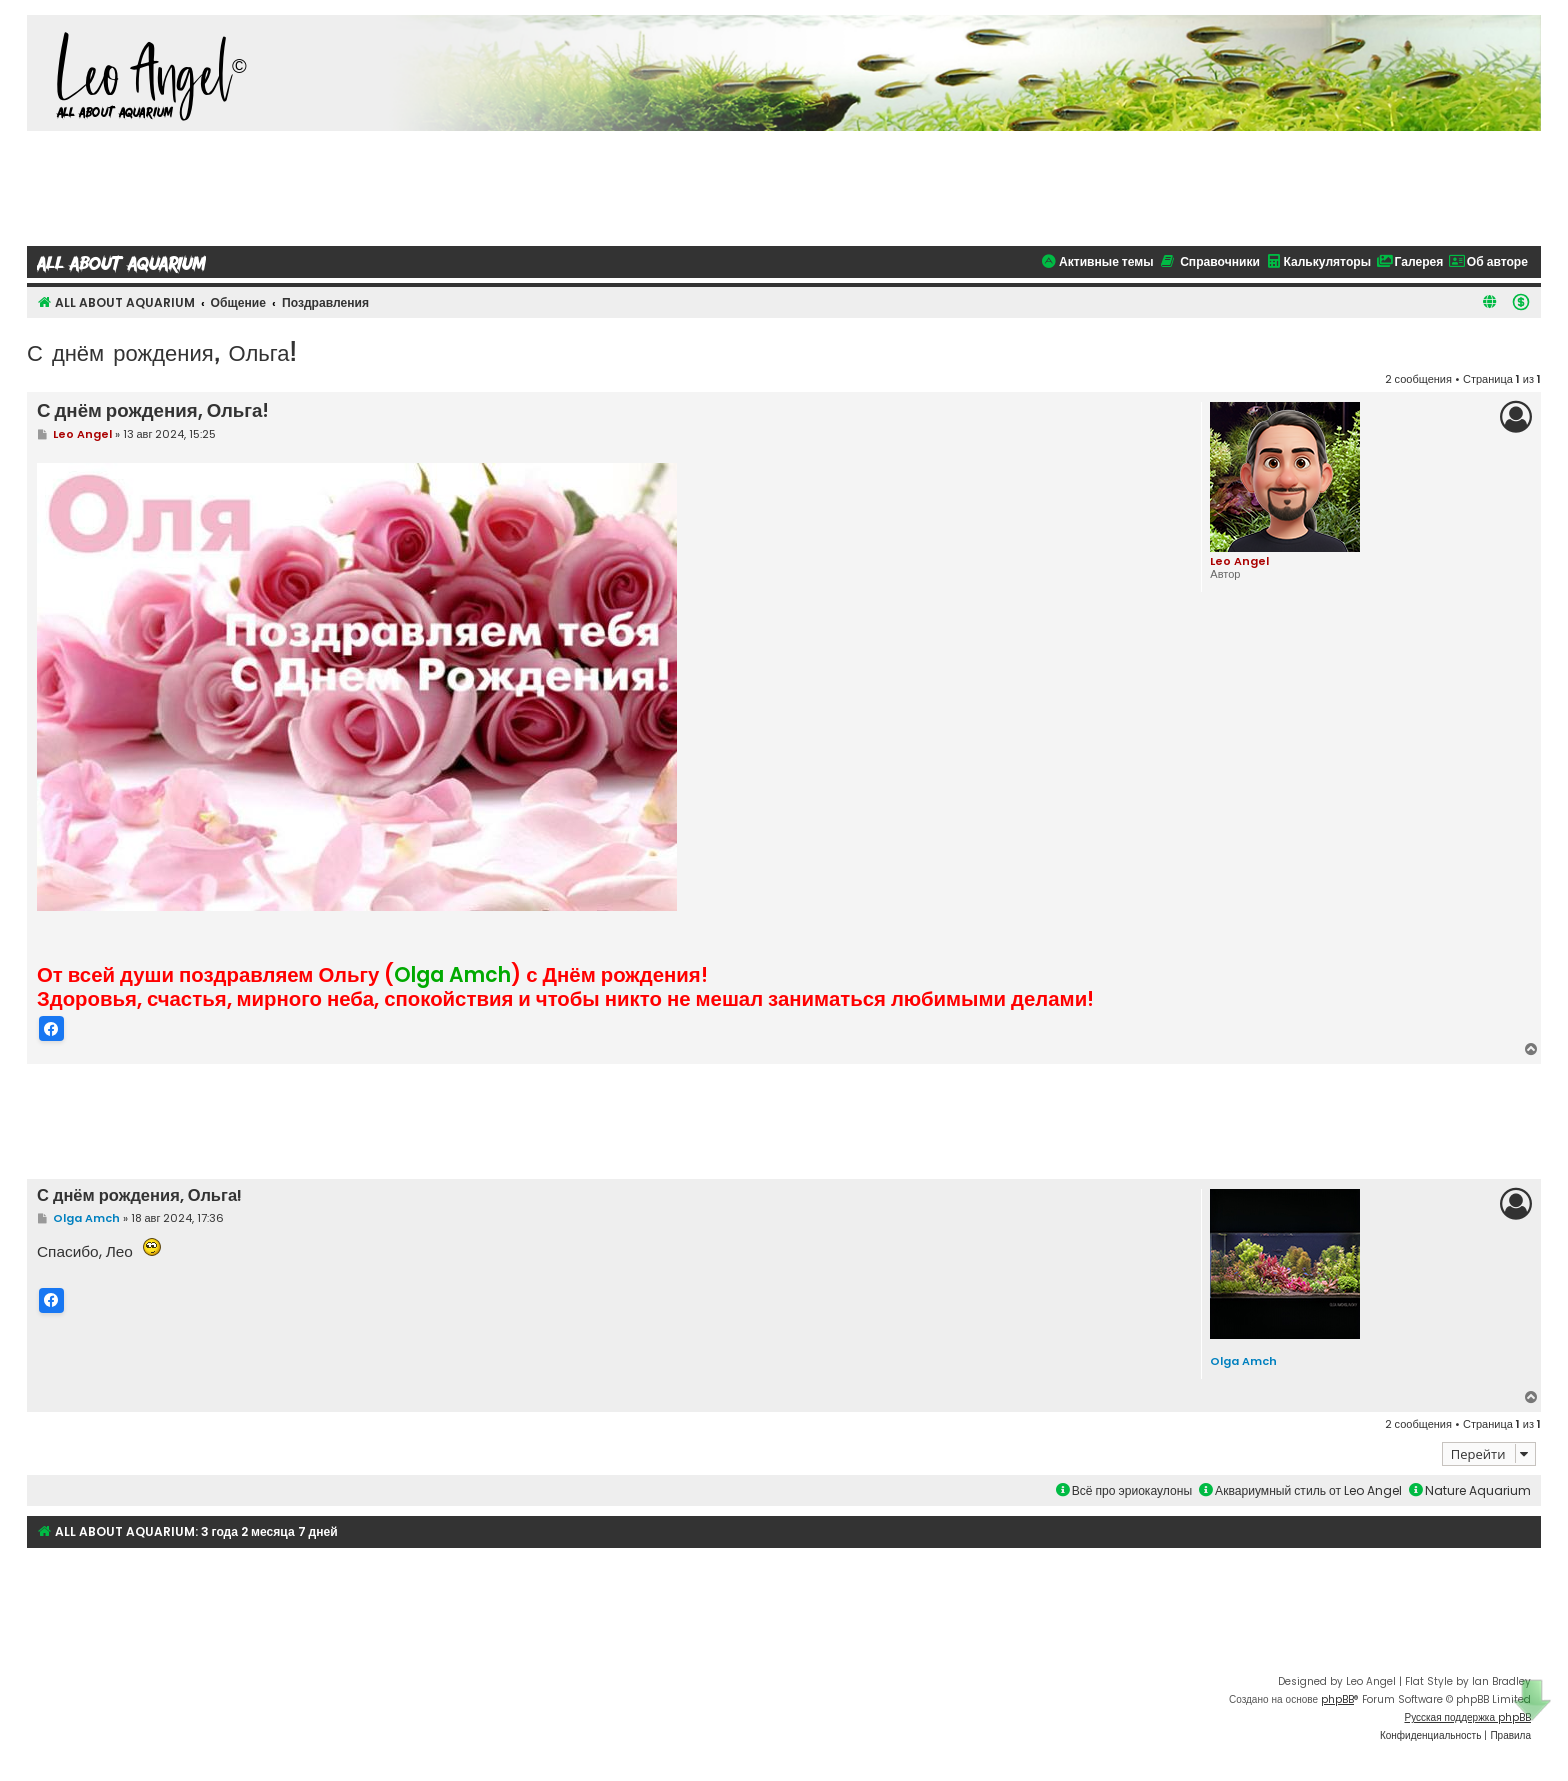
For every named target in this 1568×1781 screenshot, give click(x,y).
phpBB (1337, 1698)
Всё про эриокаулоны (1124, 1489)
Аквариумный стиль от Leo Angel (1300, 1489)
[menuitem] (1521, 302)
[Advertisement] (784, 186)
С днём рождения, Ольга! (161, 351)
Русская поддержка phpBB (1467, 1716)
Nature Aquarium (1470, 1489)
